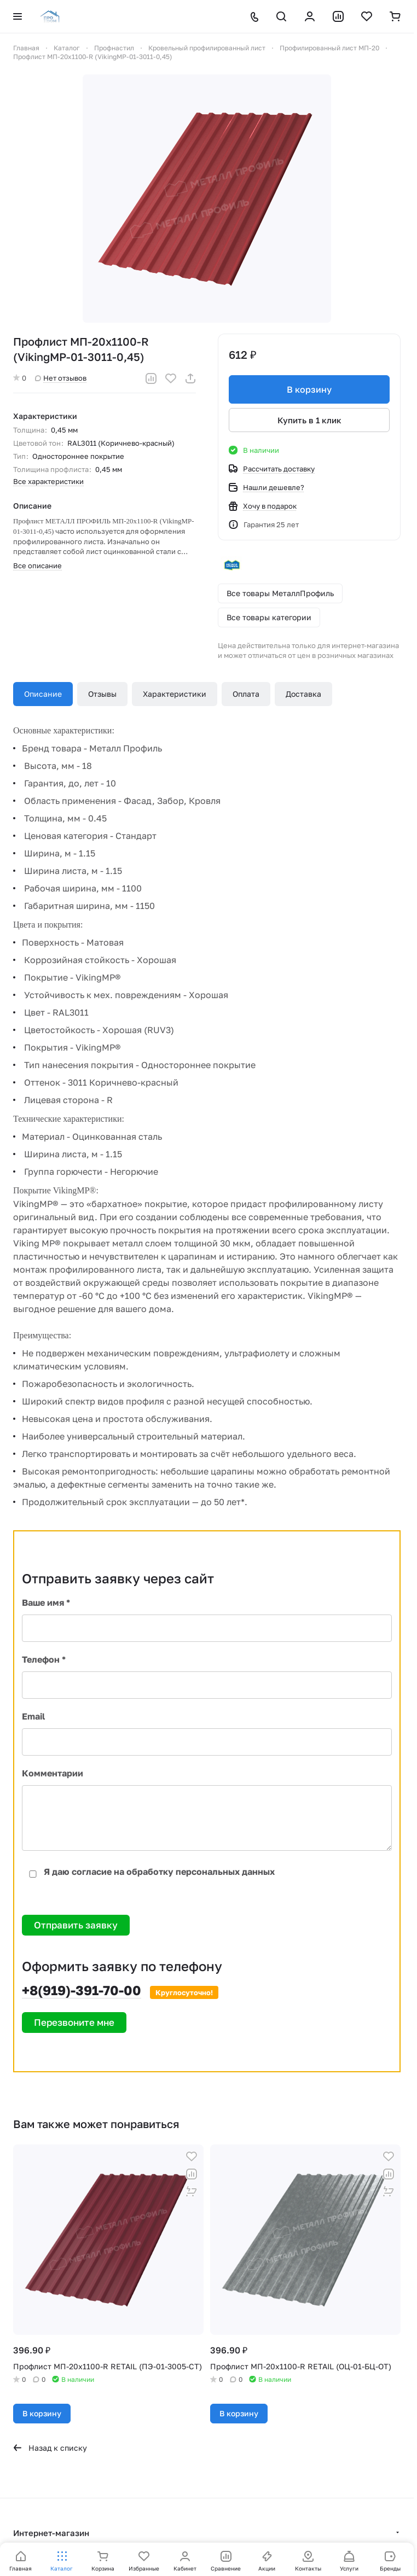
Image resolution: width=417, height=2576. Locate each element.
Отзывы (102, 693)
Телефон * (44, 1659)
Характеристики (174, 693)
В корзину (309, 389)
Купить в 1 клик (309, 420)
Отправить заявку (76, 1925)
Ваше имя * (46, 1602)
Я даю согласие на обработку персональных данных (148, 1872)
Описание (43, 693)
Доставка (303, 693)
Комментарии (52, 1773)
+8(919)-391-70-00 (81, 1990)
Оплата (246, 693)
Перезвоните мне (74, 2022)
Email (33, 1716)
